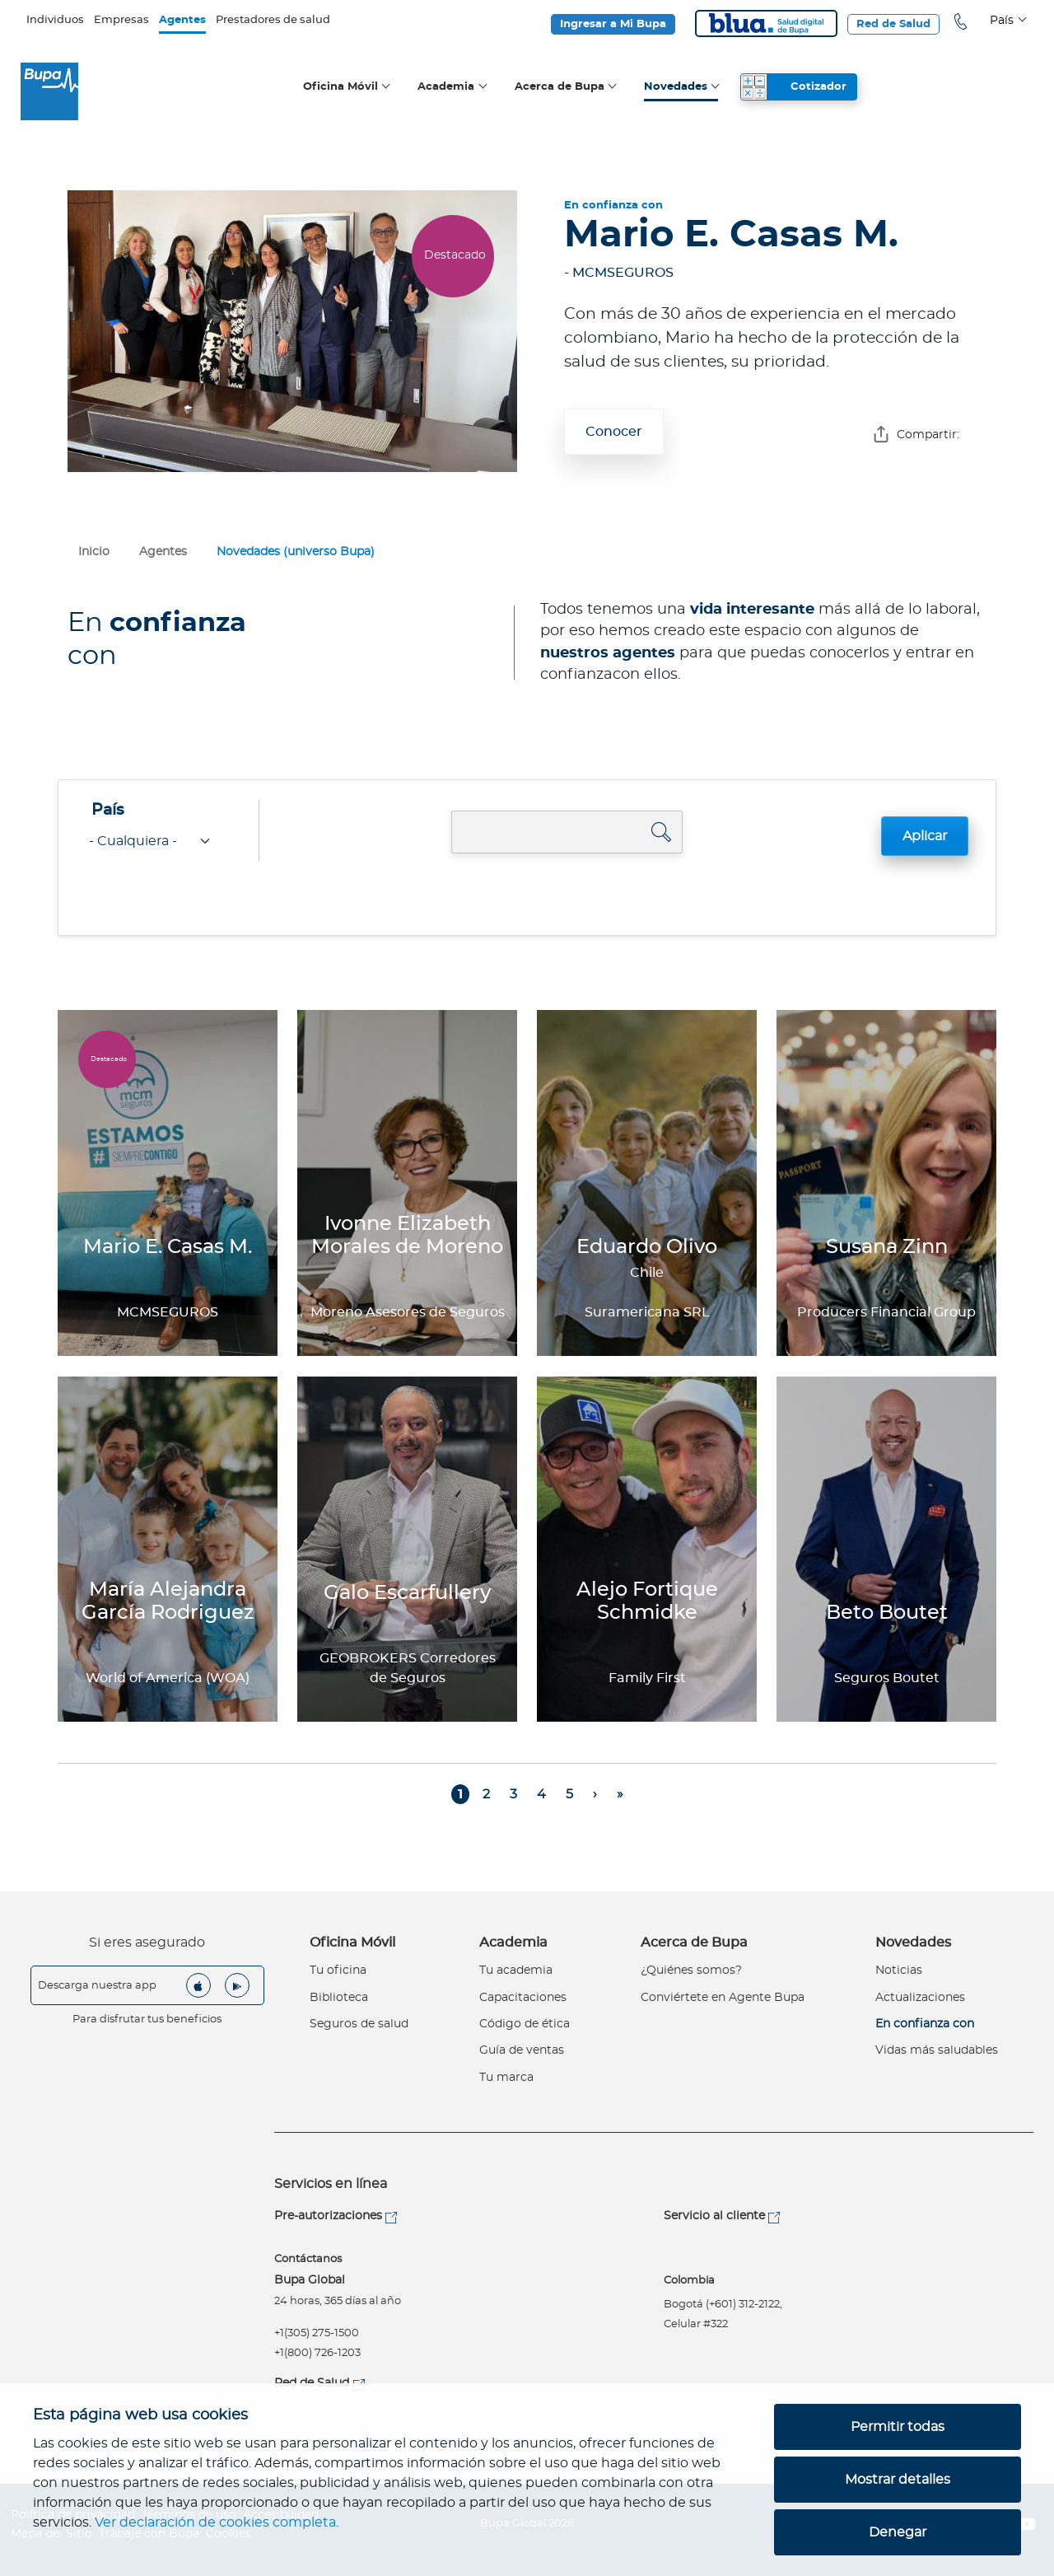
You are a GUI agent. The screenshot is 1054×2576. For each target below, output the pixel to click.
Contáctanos (308, 2259)
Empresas (121, 20)
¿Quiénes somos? (691, 1970)
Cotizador (818, 87)
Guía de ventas (521, 2050)
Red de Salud (893, 24)
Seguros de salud (359, 2024)
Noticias (898, 1970)
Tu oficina (338, 1970)
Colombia (689, 2280)
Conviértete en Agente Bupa (722, 1997)
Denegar (897, 2532)
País (107, 810)
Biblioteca (339, 1997)
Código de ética (524, 2024)
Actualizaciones (920, 1997)
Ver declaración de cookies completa (215, 2522)
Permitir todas (897, 2426)
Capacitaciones (523, 1997)
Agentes (182, 20)
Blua (766, 23)
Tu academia (516, 1970)
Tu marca (506, 2077)
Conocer (613, 431)
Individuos (55, 20)
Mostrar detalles (897, 2479)
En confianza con (924, 2024)
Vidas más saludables (936, 2050)
